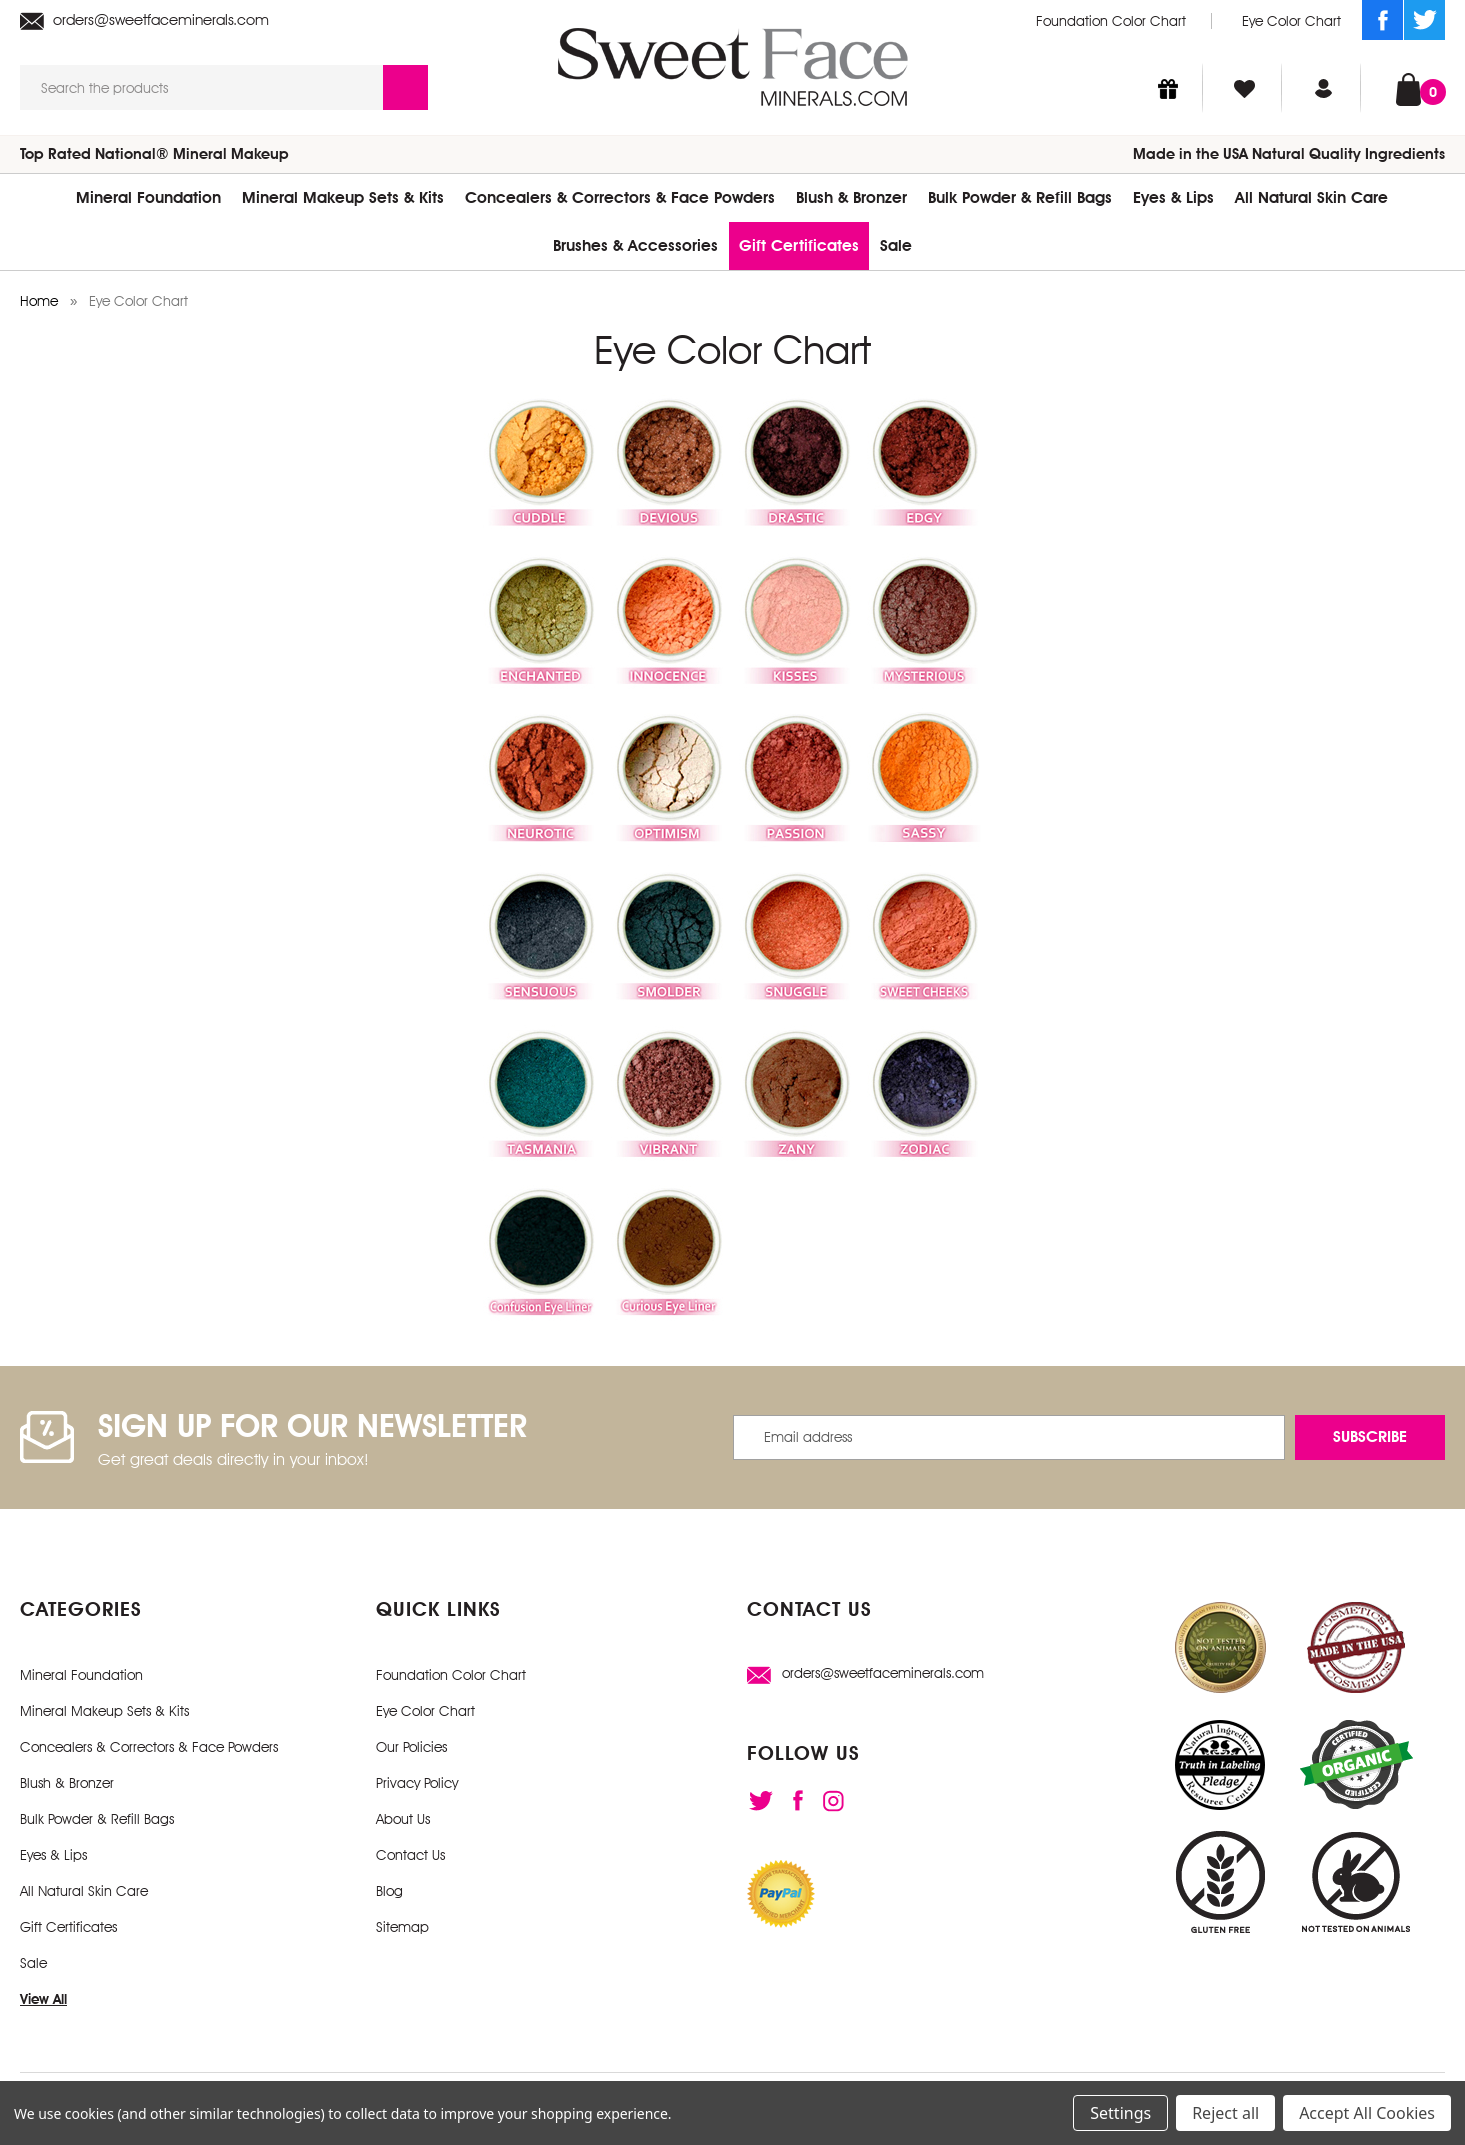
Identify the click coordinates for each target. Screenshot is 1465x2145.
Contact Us (410, 1855)
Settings (1120, 2113)
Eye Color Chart (1291, 21)
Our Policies (411, 1747)
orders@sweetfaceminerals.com (144, 20)
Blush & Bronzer (851, 197)
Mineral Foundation (148, 197)
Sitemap (402, 1927)
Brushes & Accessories (635, 245)
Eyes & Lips (1173, 197)
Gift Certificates (799, 245)
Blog (389, 1891)
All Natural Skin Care (1311, 197)
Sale (896, 245)
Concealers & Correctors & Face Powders (620, 197)
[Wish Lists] (1244, 88)
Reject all (1225, 2113)
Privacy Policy (417, 1783)
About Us (403, 1819)
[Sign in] (1323, 88)
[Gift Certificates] (1168, 88)
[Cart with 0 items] (1408, 87)
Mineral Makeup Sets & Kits (343, 197)
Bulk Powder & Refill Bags (1020, 197)
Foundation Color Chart (1111, 21)
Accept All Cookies (1367, 2113)
